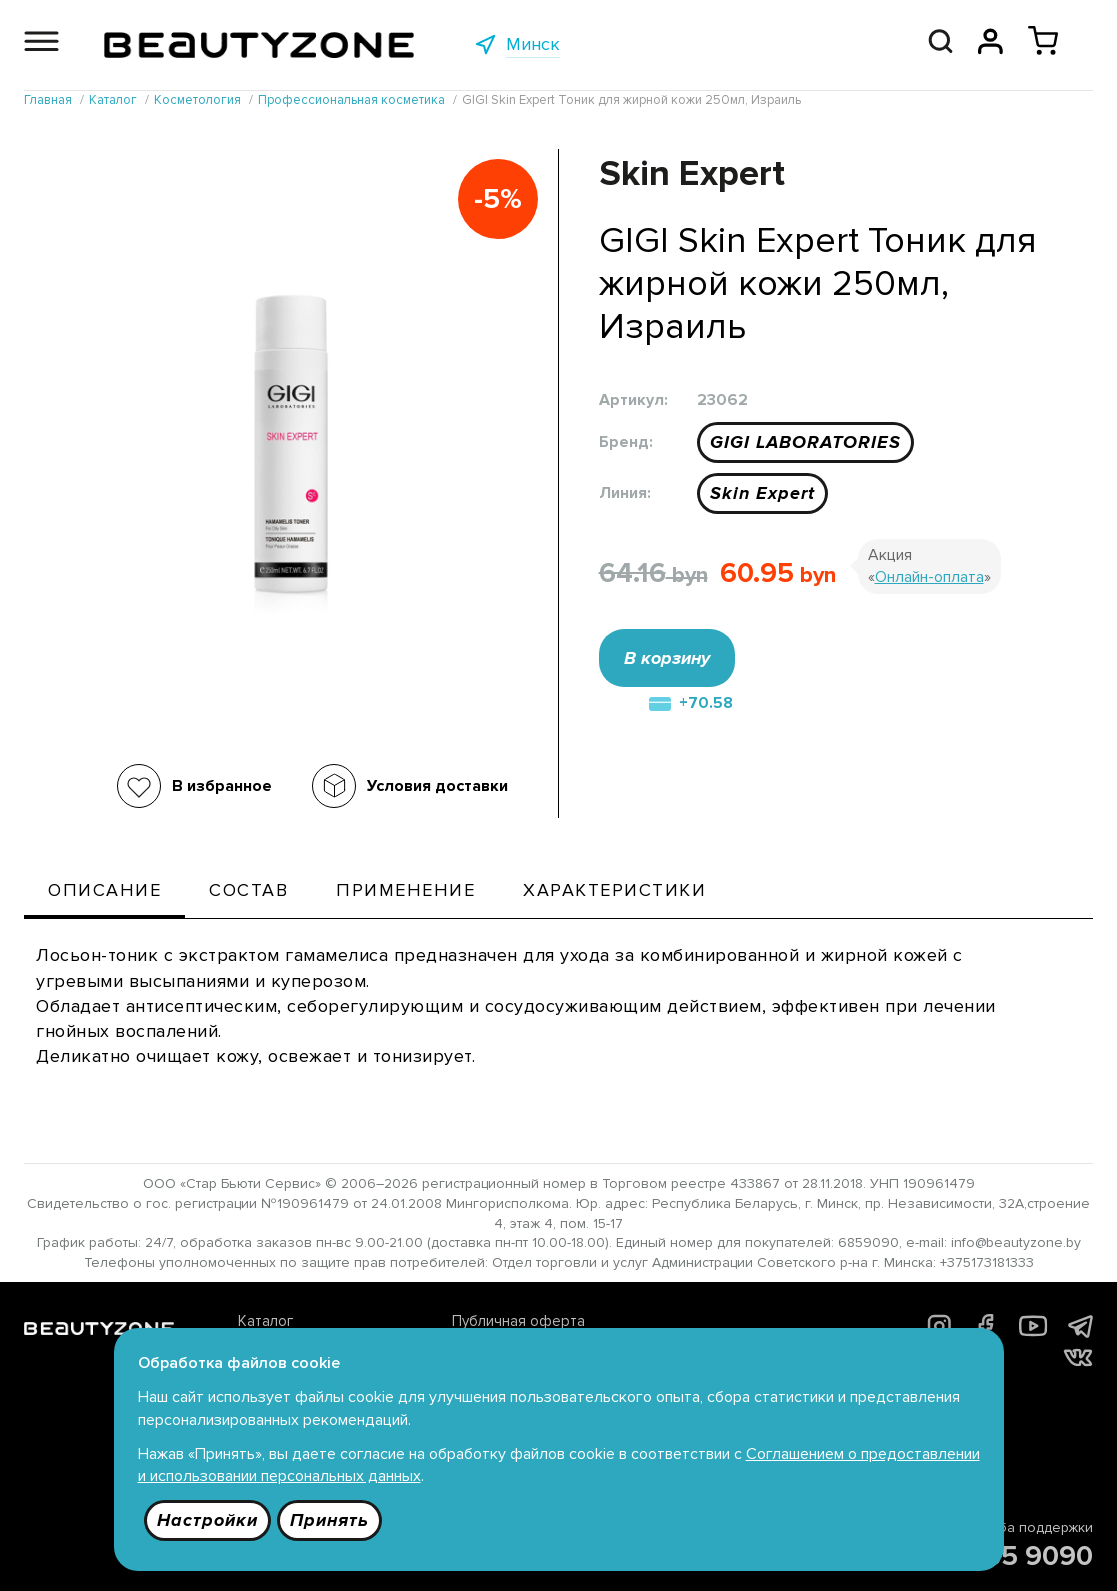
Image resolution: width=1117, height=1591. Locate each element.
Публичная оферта (518, 1321)
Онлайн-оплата (929, 577)
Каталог (265, 1321)
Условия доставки (437, 786)
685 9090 (1030, 1556)
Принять (329, 1520)
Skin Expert (762, 493)
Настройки (207, 1520)
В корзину (667, 658)
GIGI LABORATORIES (805, 442)
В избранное (222, 786)
